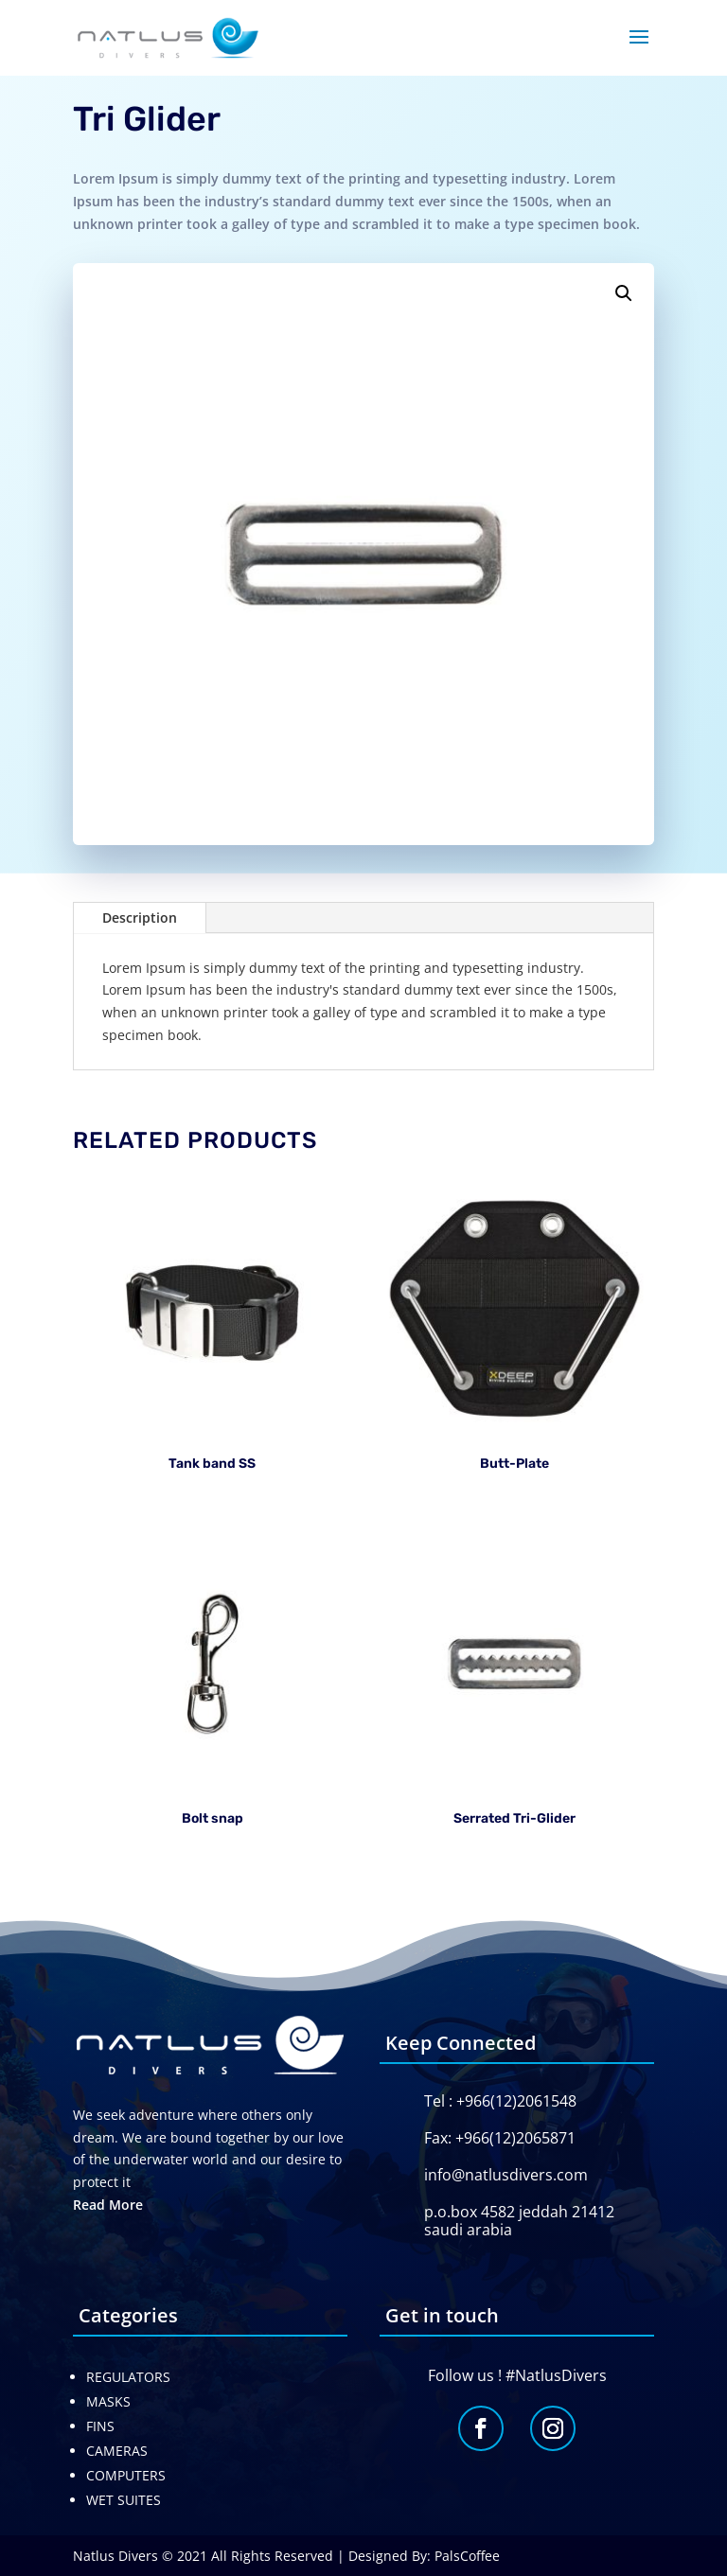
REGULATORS (128, 2377)
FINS (100, 2426)
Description (139, 917)
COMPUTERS (126, 2475)
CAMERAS (117, 2451)
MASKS (108, 2401)
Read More (108, 2205)
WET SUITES (123, 2500)
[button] (624, 293)
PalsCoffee (467, 2556)
